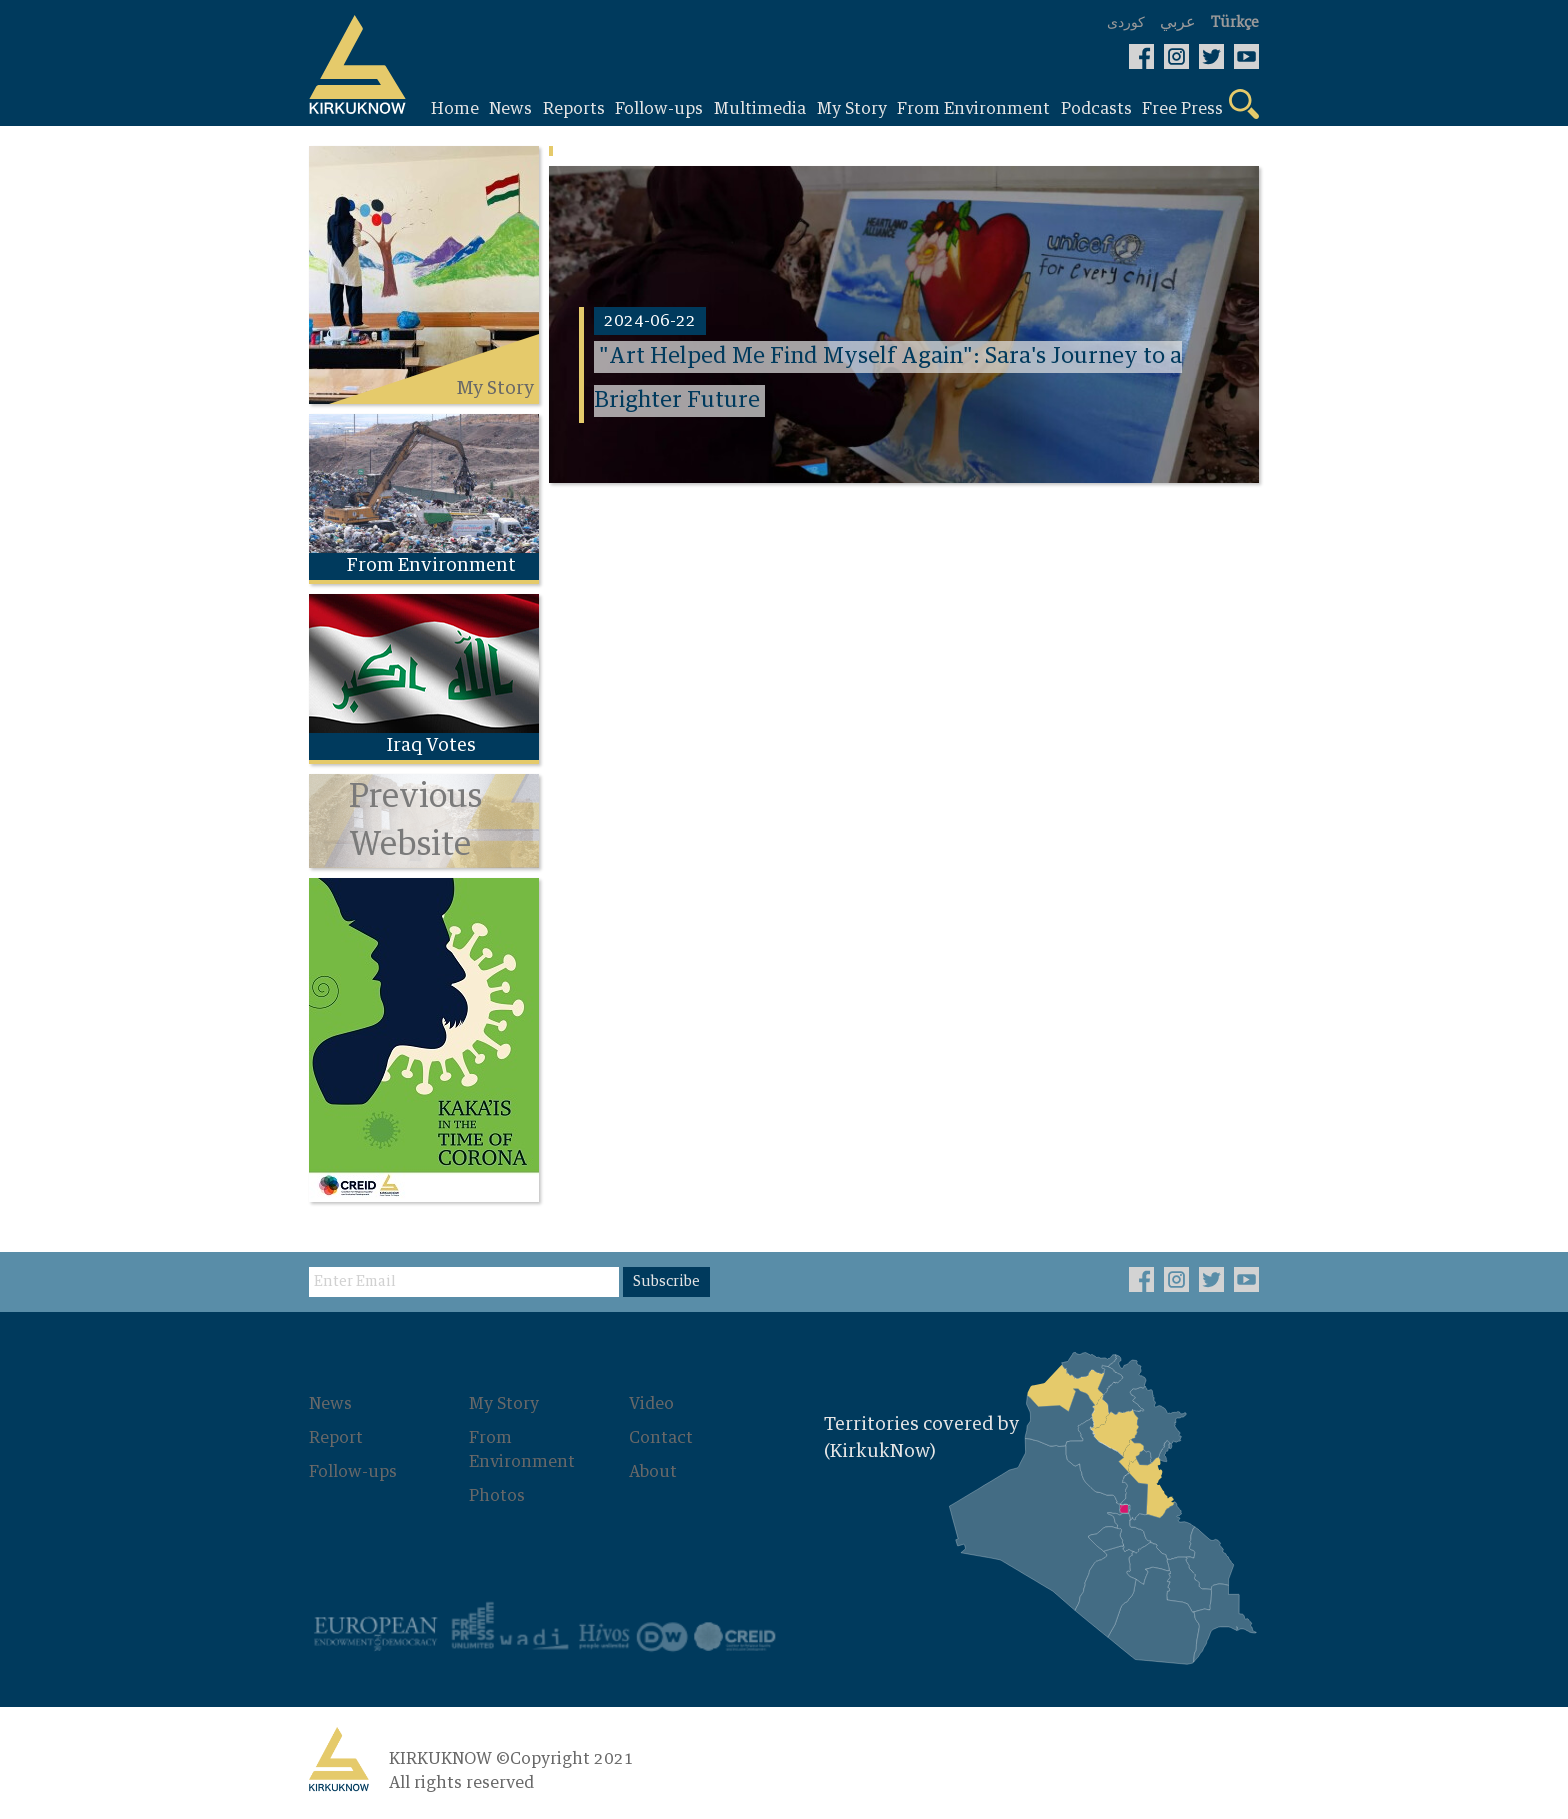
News (330, 1404)
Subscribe (666, 1282)
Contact (661, 1438)
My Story (504, 1404)
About (653, 1472)
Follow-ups (353, 1472)
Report (336, 1438)
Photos (497, 1496)
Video (651, 1404)
